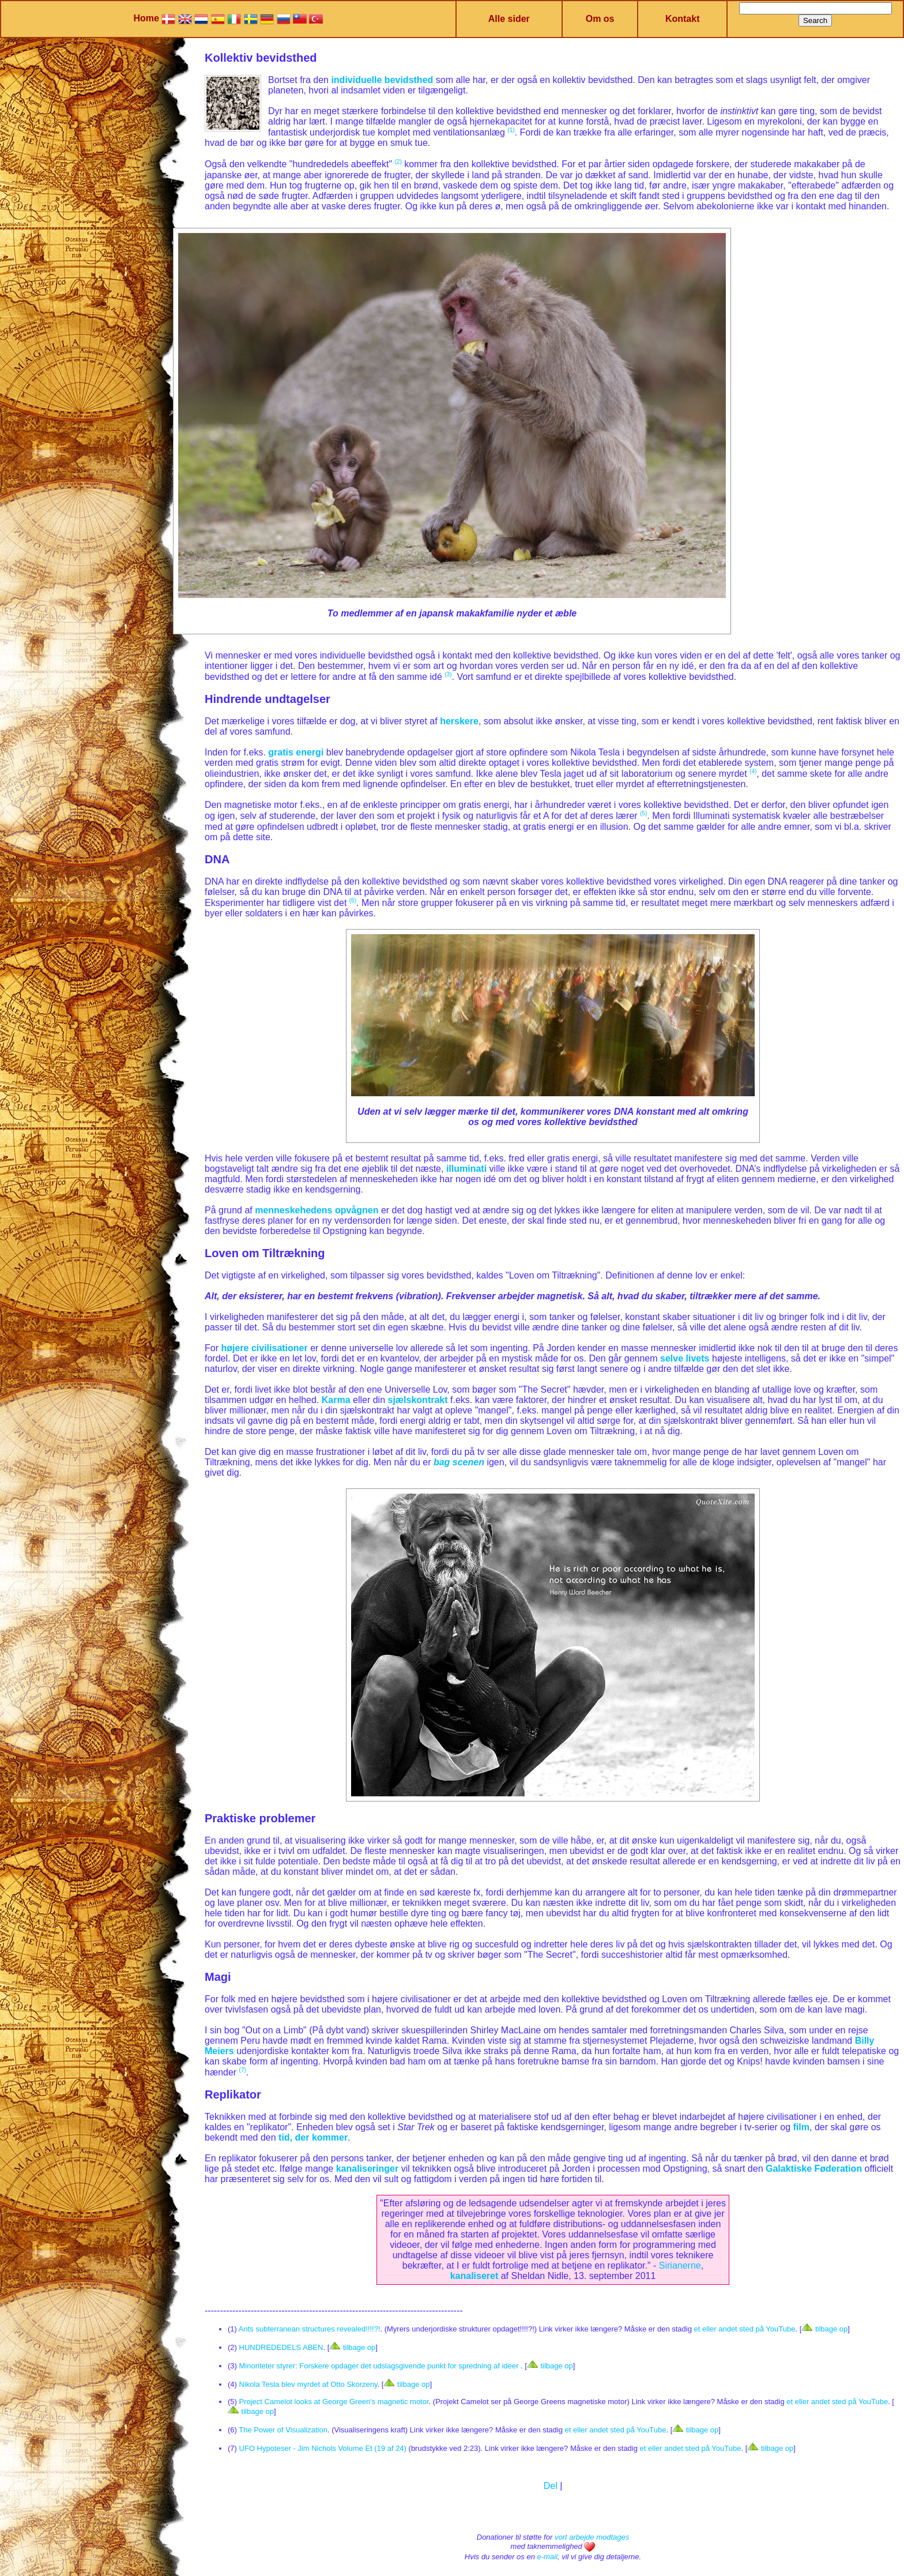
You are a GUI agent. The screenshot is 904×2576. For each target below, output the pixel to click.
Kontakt (682, 19)
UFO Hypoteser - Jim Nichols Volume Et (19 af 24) (322, 2448)
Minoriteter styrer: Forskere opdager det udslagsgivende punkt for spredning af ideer (380, 2365)
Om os (600, 19)
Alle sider (509, 19)
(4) (752, 771)
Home (146, 18)
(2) (398, 162)
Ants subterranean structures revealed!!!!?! (310, 2329)
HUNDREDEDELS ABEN (281, 2347)
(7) (242, 2070)
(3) (448, 674)
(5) (643, 813)
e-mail (547, 2556)
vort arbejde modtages (592, 2537)
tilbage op (824, 2329)
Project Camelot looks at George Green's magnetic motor (334, 2401)
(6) (352, 900)
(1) (510, 130)
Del (551, 2486)
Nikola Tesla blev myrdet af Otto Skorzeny (308, 2384)
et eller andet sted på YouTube (745, 2329)
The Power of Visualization (283, 2429)
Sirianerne (680, 2265)
